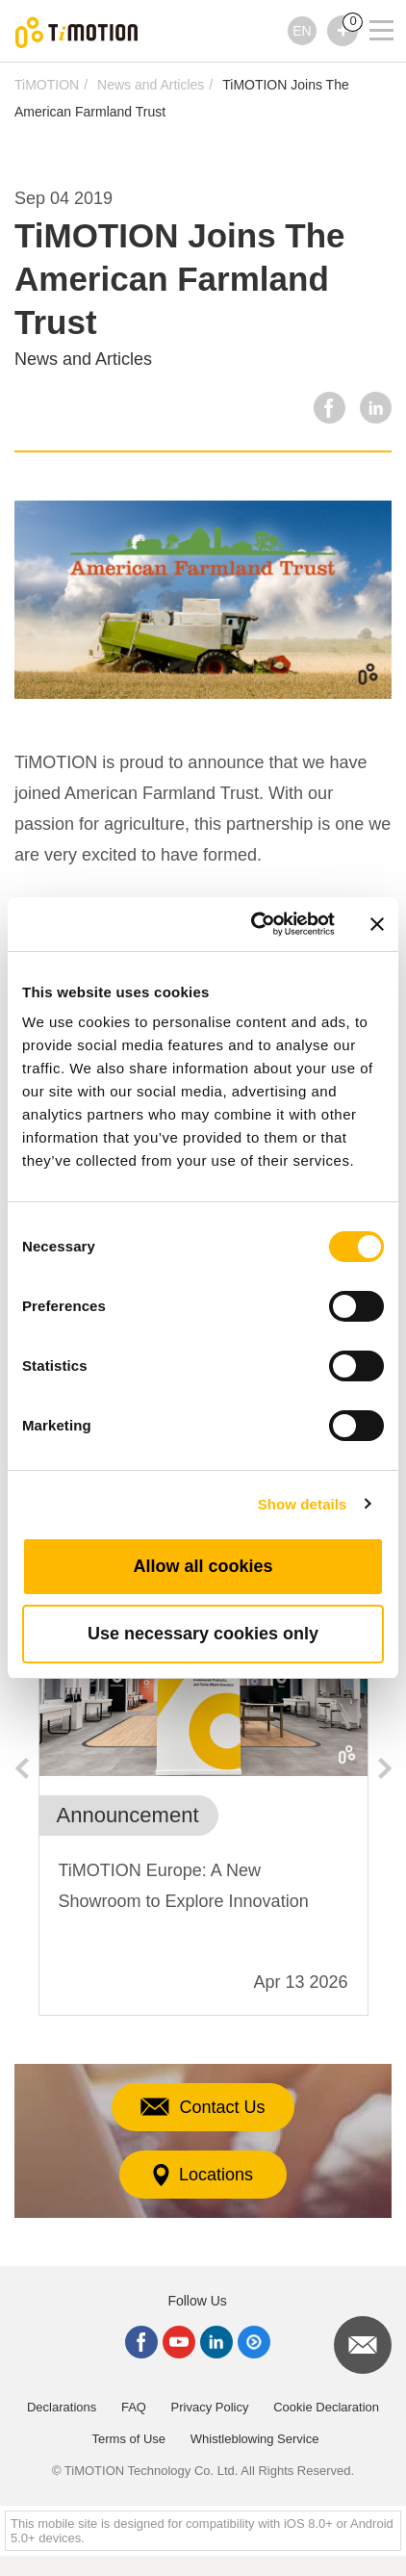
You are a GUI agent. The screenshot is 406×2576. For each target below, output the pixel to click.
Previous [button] (21, 1768)
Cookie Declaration (326, 2407)
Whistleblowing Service (254, 2439)
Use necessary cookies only (203, 1633)
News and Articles (150, 84)
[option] (203, 1809)
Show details (302, 1504)
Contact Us (202, 2107)
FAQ (133, 2407)
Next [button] (384, 1768)
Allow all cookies (202, 1566)
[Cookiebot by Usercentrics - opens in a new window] (253, 924)
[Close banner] (377, 924)
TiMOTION (46, 84)
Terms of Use (129, 2439)
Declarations (61, 2407)
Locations (203, 2175)
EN (301, 31)
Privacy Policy (210, 2407)
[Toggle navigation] (369, 5)
